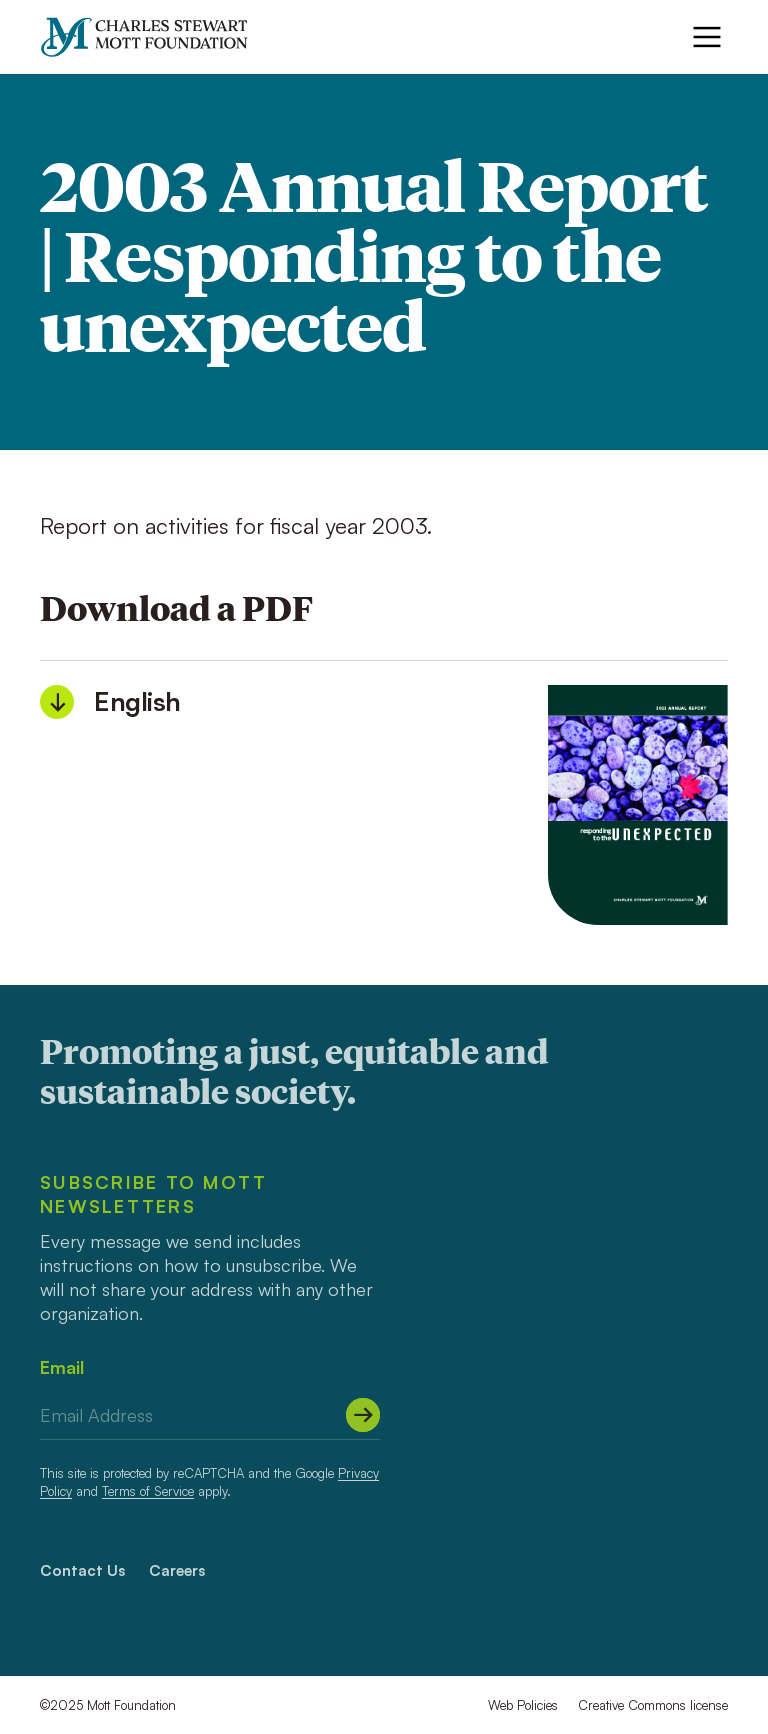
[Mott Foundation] (153, 37)
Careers (177, 1570)
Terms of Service (148, 1491)
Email (62, 1367)
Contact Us (82, 1570)
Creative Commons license (653, 1705)
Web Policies (523, 1705)
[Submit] (363, 1415)
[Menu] (707, 37)
